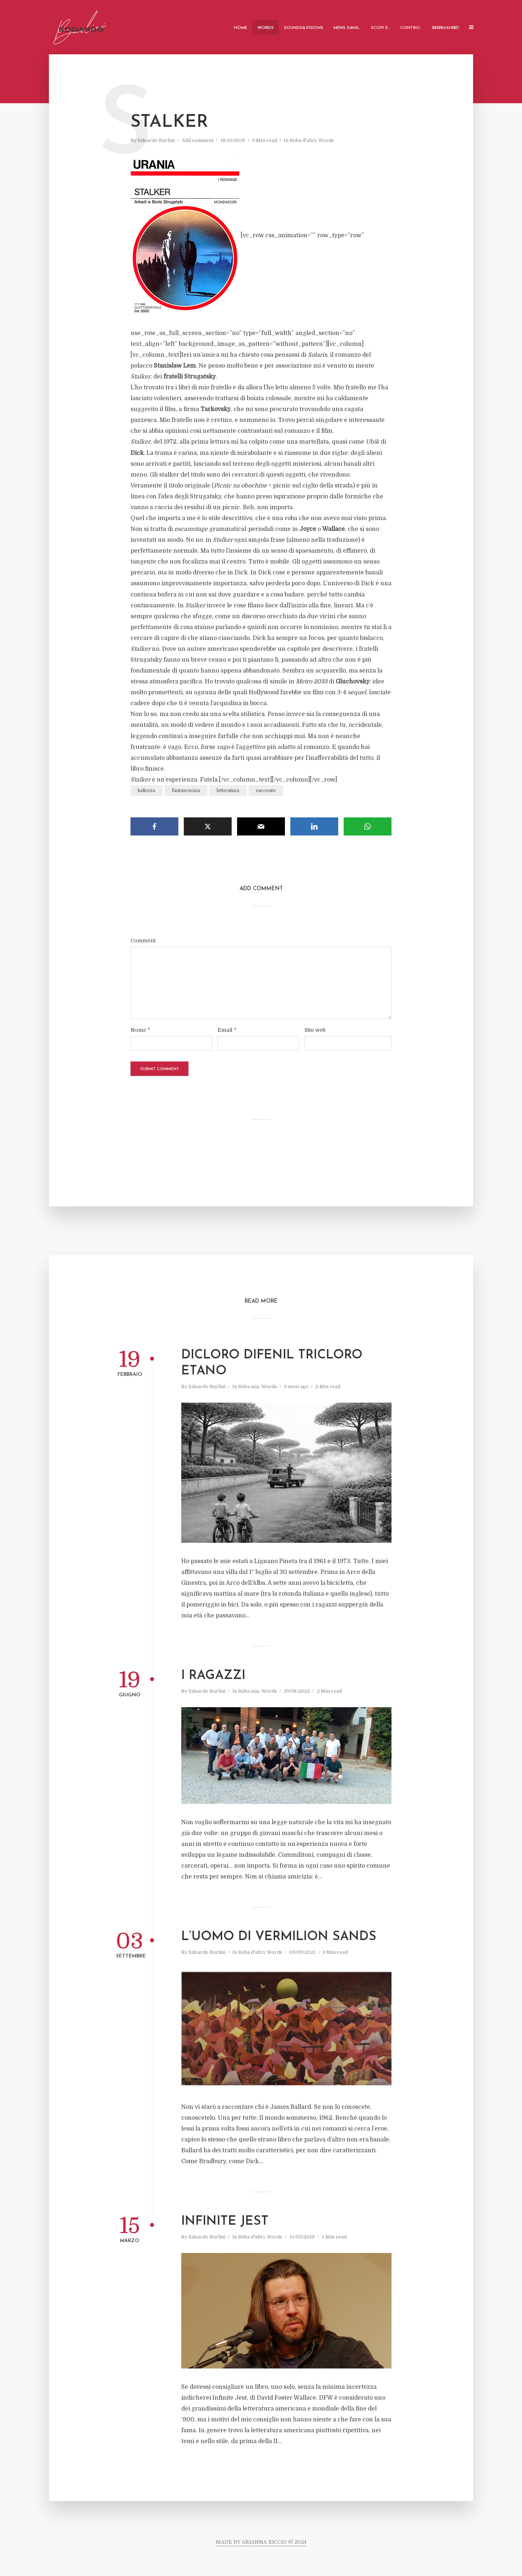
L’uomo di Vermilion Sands (278, 1937)
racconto (266, 790)
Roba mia (248, 1386)
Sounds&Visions (303, 28)
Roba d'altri (303, 140)
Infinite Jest (225, 2221)
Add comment (198, 140)
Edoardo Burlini (156, 140)
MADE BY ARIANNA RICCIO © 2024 (261, 2542)
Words (265, 28)
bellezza (146, 790)
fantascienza (186, 790)
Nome (140, 1030)
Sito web (315, 1030)
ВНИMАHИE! (445, 28)
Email (227, 1030)
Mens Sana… (347, 28)
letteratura (228, 790)
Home (240, 28)
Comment (143, 940)
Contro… (411, 28)
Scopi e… (380, 28)
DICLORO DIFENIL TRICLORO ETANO (271, 1363)
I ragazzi (213, 1676)
